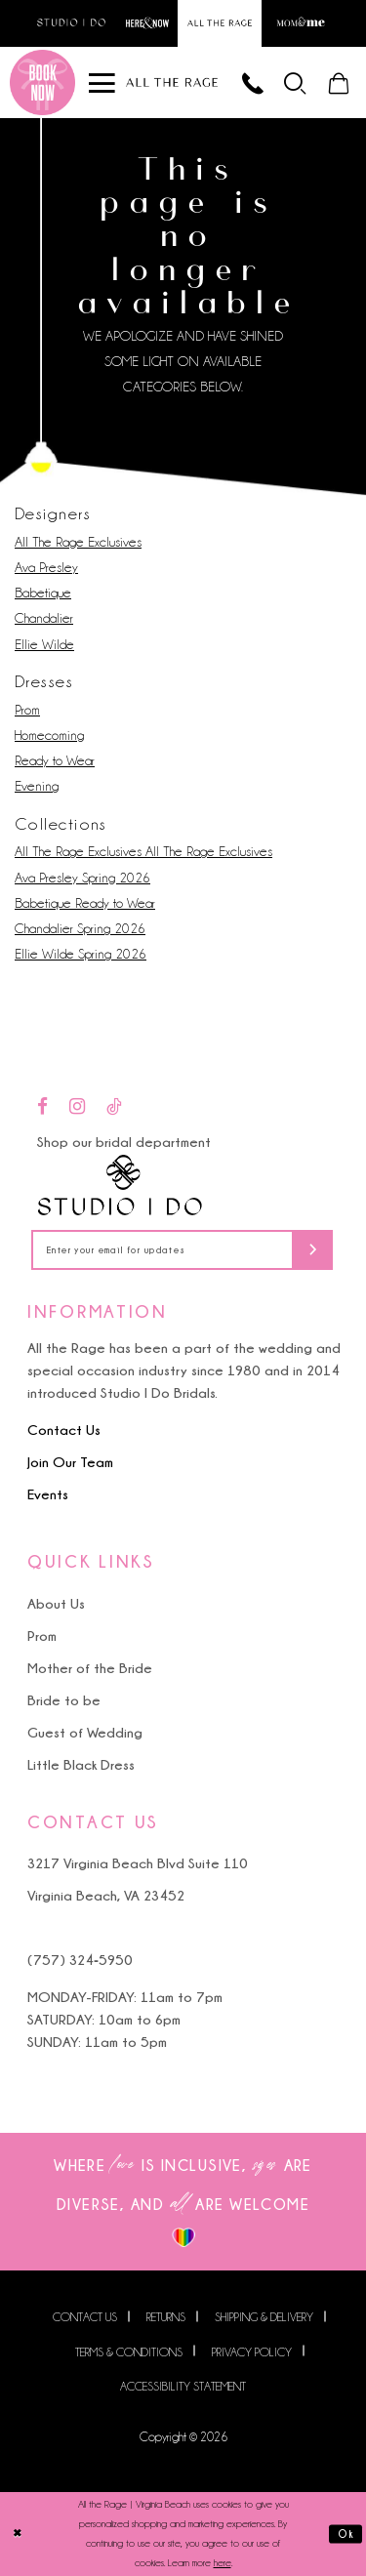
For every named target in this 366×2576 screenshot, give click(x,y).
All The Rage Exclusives (78, 542)
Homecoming (49, 735)
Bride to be (64, 1700)
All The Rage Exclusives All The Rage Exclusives (143, 852)
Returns (165, 2317)
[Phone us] (252, 82)
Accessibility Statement (183, 2386)
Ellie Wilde (44, 644)
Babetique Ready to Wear (85, 903)
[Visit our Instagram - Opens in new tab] (77, 1107)
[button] (296, 82)
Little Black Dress (81, 1764)
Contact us (85, 2317)
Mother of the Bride (89, 1667)
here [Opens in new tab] (222, 2562)
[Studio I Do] (120, 1186)
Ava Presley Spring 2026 (82, 877)
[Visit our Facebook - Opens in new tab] (42, 1107)
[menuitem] (296, 82)
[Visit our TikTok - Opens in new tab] (114, 1107)
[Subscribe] (314, 1251)
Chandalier (44, 619)
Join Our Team (70, 1462)
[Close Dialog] (17, 2534)
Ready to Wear (55, 760)
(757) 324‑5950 (80, 1959)
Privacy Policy (252, 2352)
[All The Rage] (172, 82)
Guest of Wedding (84, 1732)
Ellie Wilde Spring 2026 (80, 954)
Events (47, 1495)
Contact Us (64, 1430)
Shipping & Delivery (264, 2317)
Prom (27, 709)
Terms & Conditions (129, 2352)
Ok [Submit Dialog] (347, 2534)
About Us (56, 1603)
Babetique (43, 592)
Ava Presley (46, 567)
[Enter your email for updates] (183, 1251)
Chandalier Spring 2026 (80, 928)
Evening (37, 787)
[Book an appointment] (42, 82)
